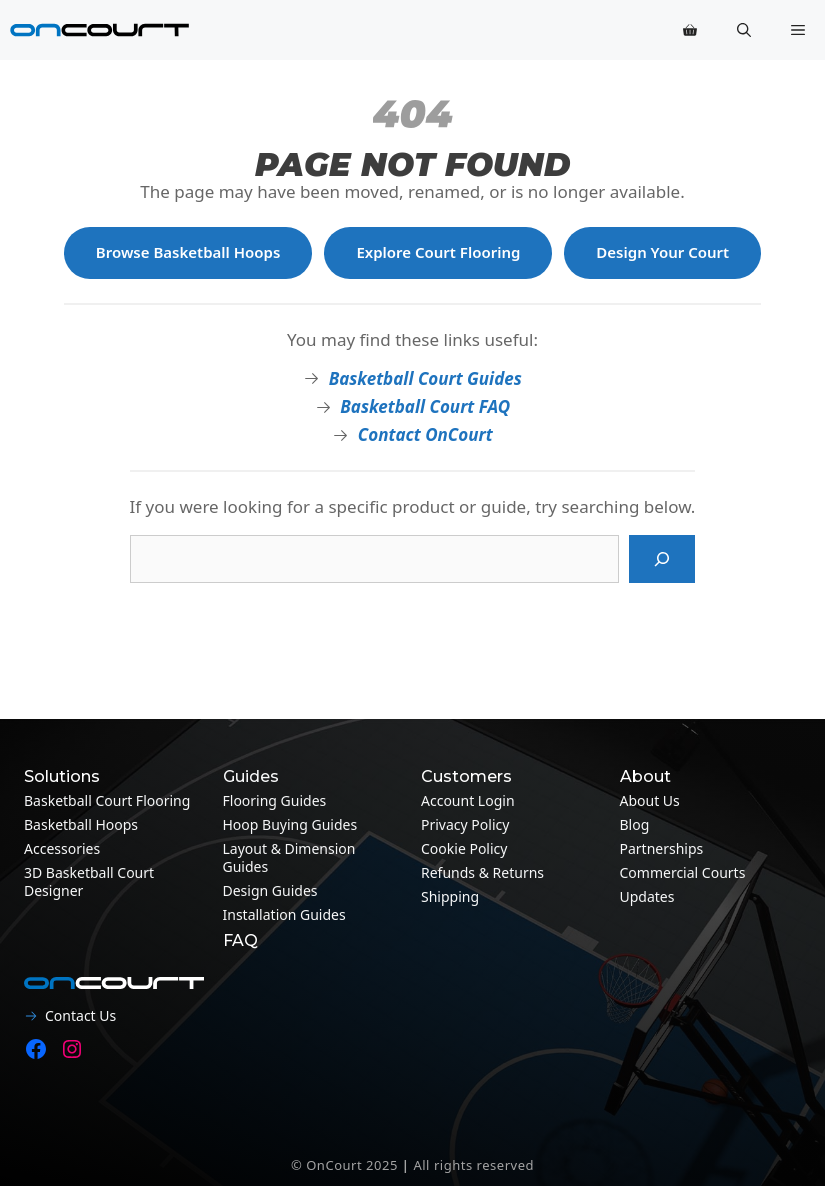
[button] (744, 30)
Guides (251, 776)
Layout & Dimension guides (289, 857)
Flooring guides (275, 800)
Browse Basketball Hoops (188, 252)
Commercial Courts (683, 872)
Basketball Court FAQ (425, 406)
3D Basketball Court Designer (89, 881)
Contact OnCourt (425, 434)
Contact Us (80, 1015)
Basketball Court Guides (425, 378)
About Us (650, 800)
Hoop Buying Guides (290, 824)
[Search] (662, 559)
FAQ (240, 940)
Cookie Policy (464, 848)
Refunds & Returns (482, 872)
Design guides (270, 890)
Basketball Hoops (81, 824)
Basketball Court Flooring (107, 800)
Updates (647, 896)
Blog (635, 824)
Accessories (62, 848)
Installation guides (284, 914)
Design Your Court (662, 252)
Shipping (450, 896)
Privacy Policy (465, 824)
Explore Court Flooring (438, 252)
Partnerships (662, 848)
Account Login (468, 800)
